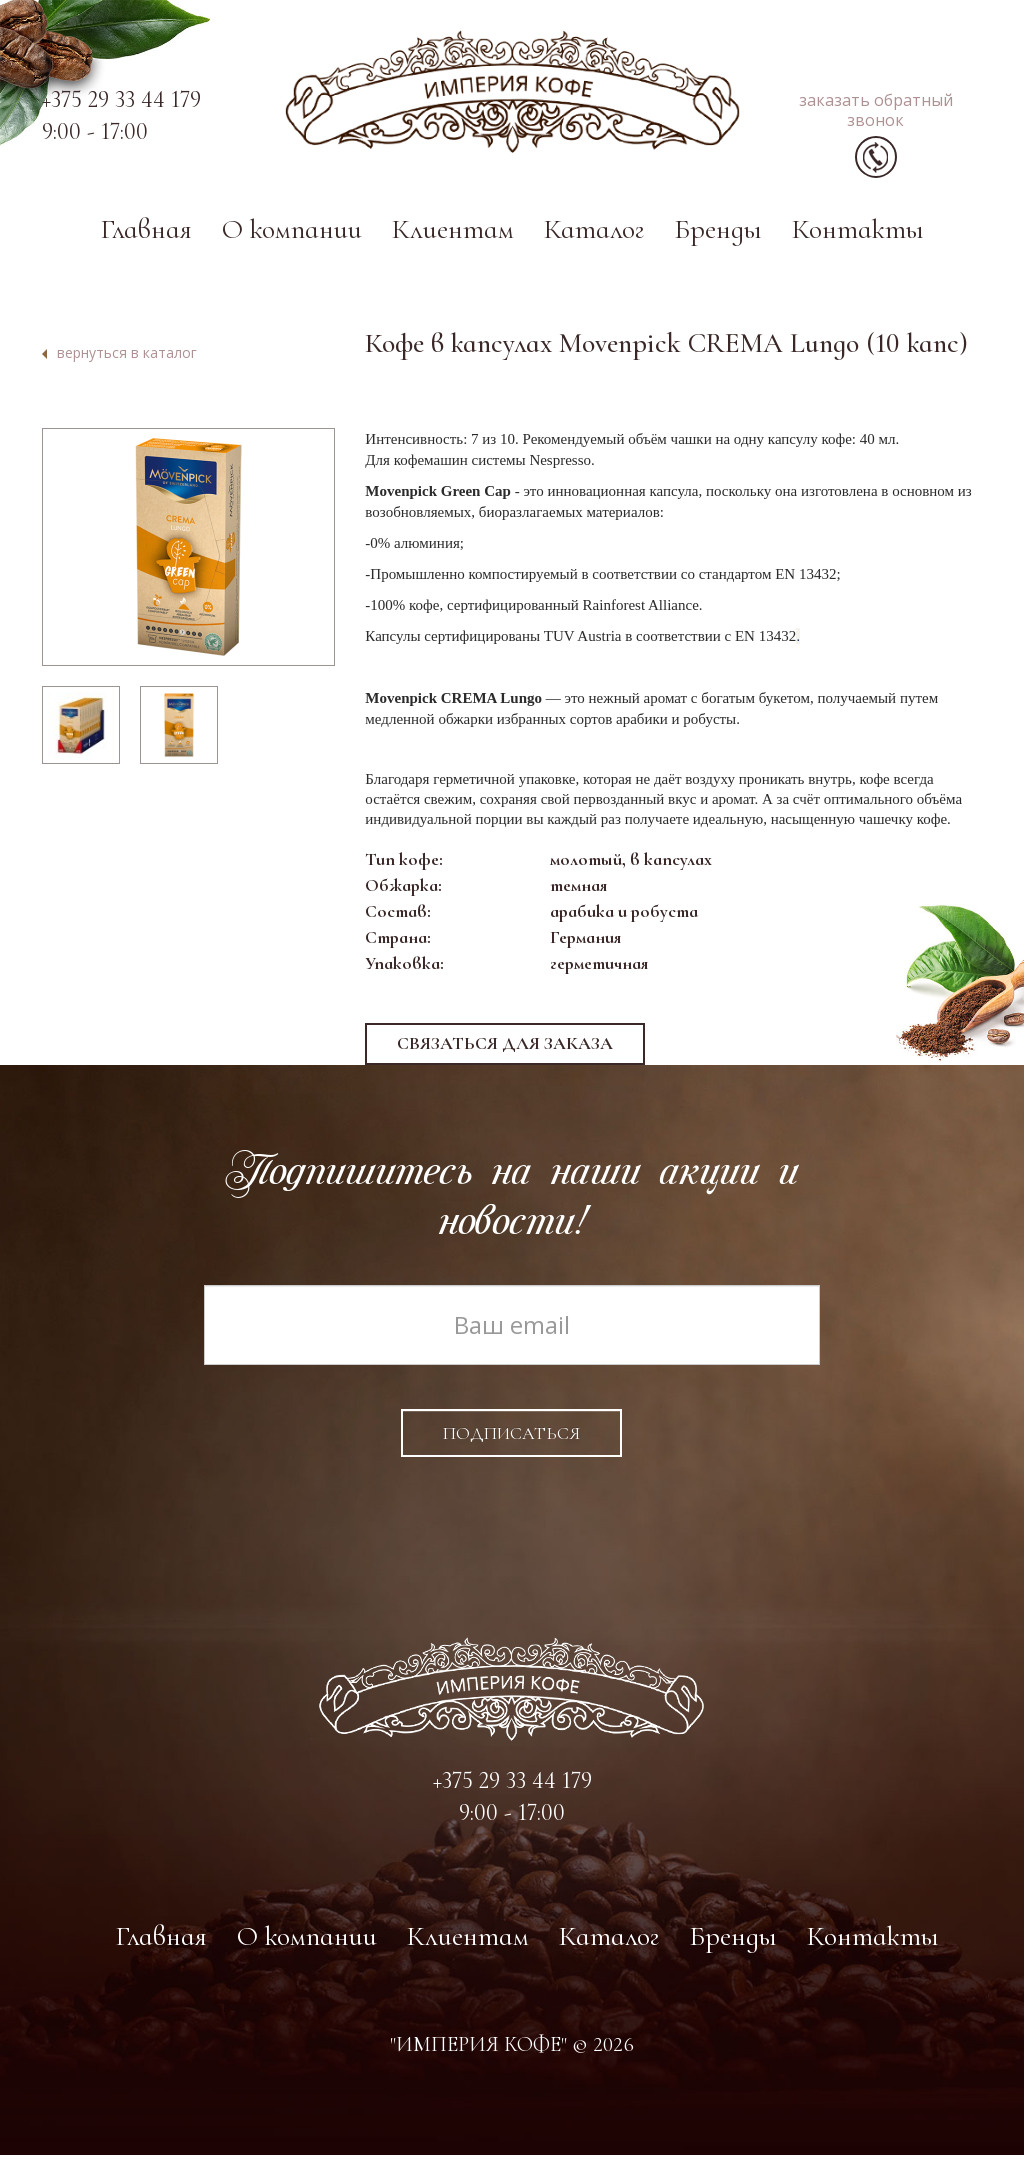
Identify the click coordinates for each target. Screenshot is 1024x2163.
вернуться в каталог (127, 358)
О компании (292, 235)
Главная (146, 235)
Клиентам (453, 235)
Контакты (858, 235)
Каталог (594, 235)
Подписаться (511, 1441)
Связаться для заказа (505, 1051)
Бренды (718, 235)
